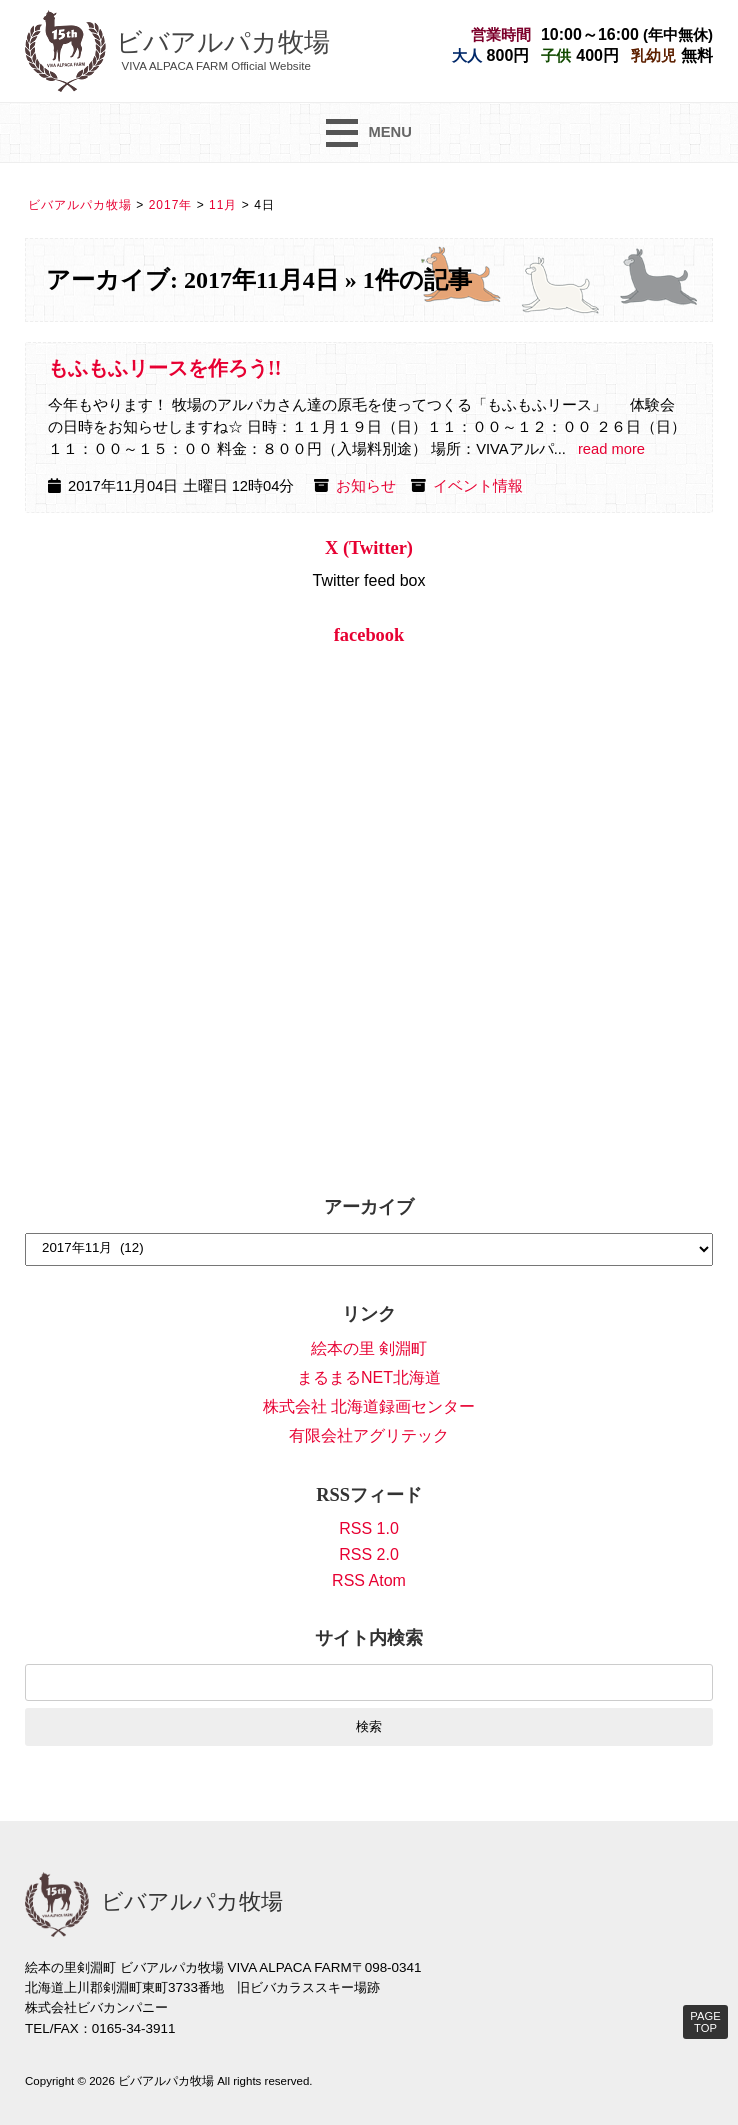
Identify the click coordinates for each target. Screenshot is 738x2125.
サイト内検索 (369, 1638)
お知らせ (366, 486)
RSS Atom (369, 1580)
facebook (369, 635)
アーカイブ (369, 1207)
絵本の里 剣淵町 (369, 1348)
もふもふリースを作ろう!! (164, 368)
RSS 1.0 (369, 1528)
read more (611, 449)
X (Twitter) (369, 548)
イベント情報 (478, 486)
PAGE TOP (705, 2022)
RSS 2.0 (369, 1554)
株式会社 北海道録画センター (369, 1406)
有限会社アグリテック (369, 1435)
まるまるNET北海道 (369, 1377)
